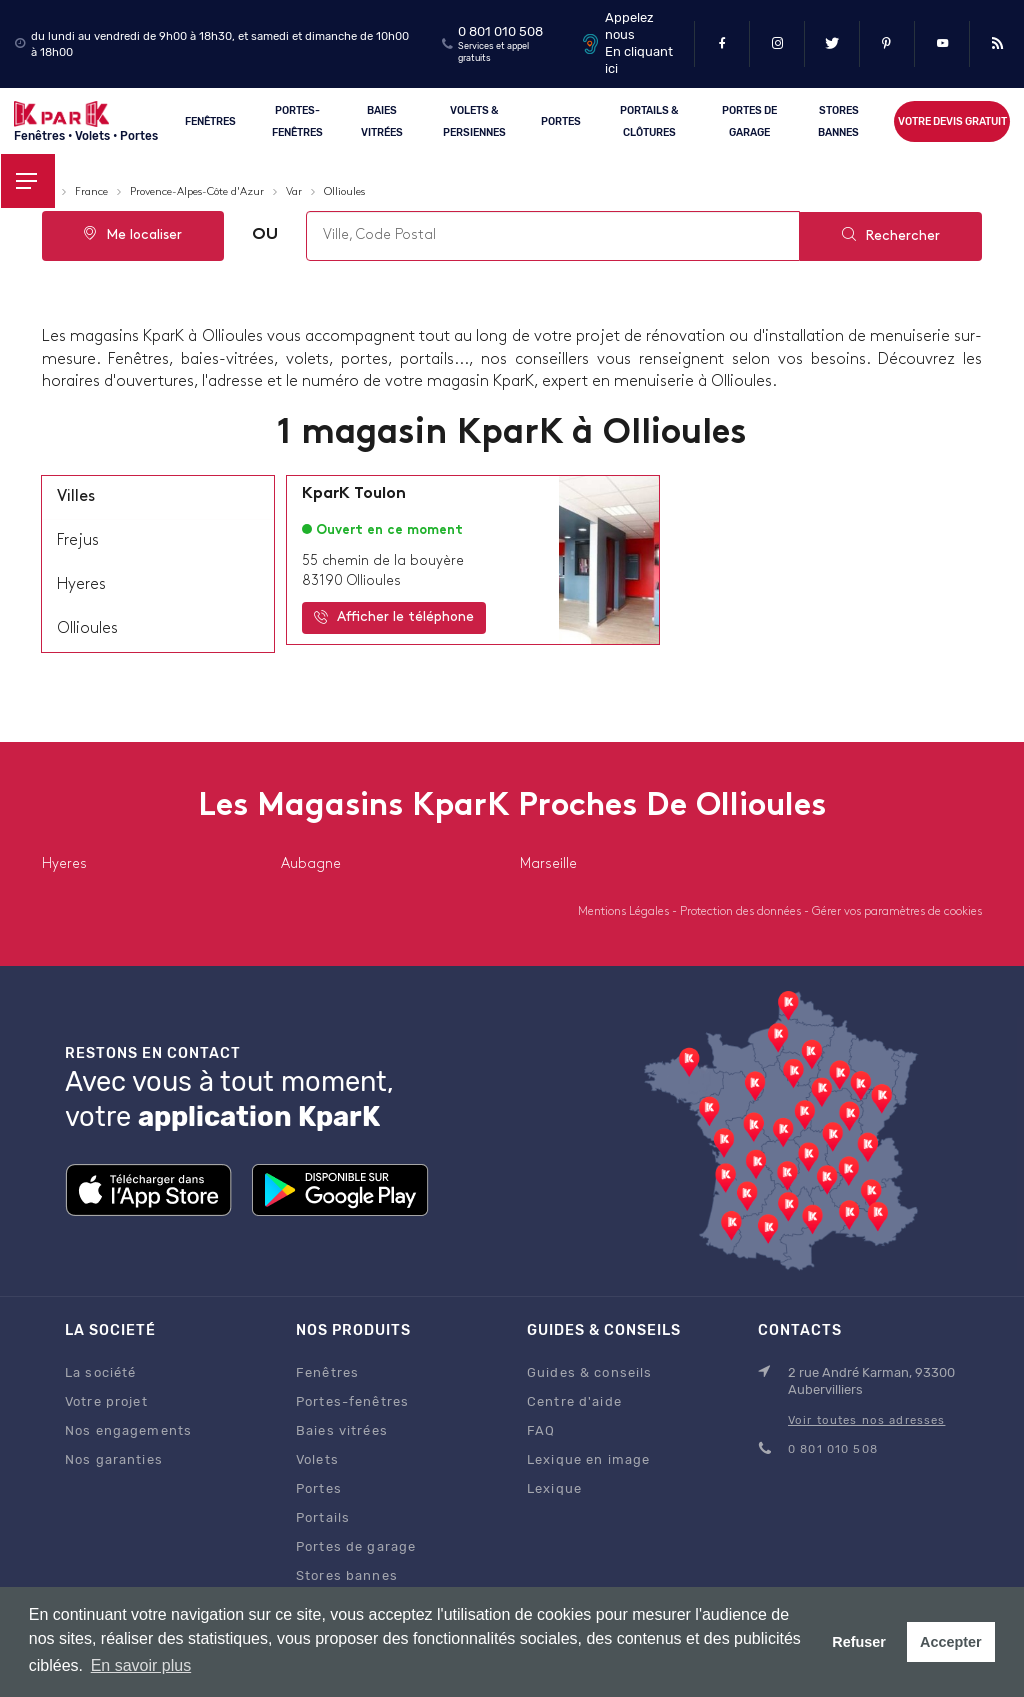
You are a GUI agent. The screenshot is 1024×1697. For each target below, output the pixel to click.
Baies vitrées (383, 120)
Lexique (554, 1488)
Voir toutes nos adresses (866, 1420)
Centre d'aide (574, 1401)
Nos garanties (114, 1459)
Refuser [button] (859, 1642)
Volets (317, 1459)
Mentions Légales (625, 912)
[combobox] (552, 236)
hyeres (81, 585)
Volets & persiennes (474, 120)
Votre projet (106, 1401)
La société (100, 1372)
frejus (78, 541)
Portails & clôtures (649, 120)
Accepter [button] (951, 1642)
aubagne (311, 864)
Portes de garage (749, 120)
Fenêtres (210, 120)
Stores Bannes (838, 120)
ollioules (87, 629)
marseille (548, 864)
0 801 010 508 (500, 31)
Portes (562, 120)
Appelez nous (629, 26)
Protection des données (742, 912)
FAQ (541, 1430)
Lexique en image (588, 1459)
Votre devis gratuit (951, 121)
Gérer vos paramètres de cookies (897, 912)
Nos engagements (128, 1430)
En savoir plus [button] (141, 1665)
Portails (323, 1517)
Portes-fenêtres (297, 120)
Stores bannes (347, 1575)
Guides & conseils (589, 1372)
